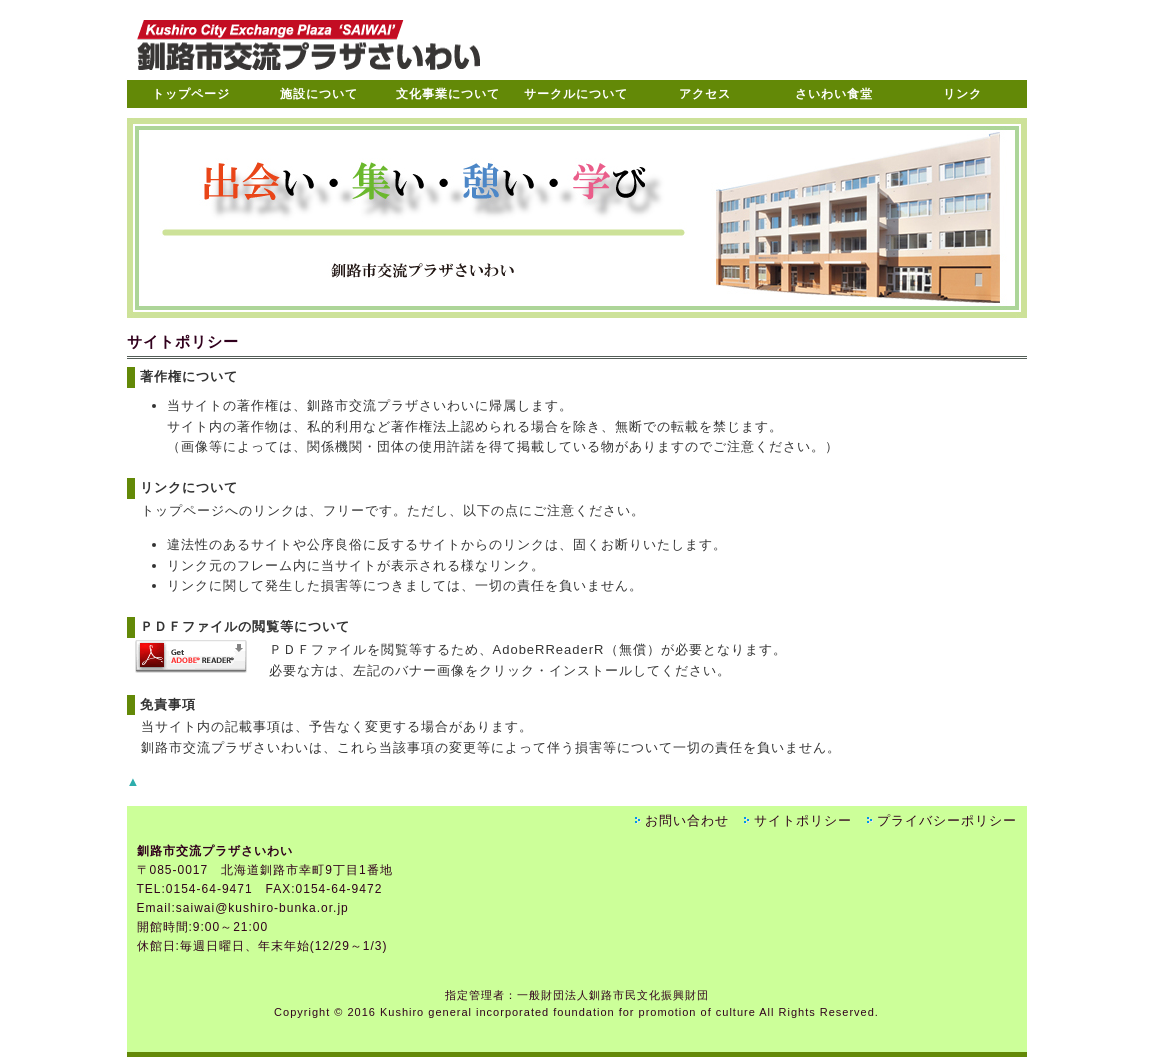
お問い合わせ (687, 820)
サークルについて (576, 94)
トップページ (191, 94)
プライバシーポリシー (947, 820)
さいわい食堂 (834, 94)
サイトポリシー (803, 820)
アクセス (705, 94)
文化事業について (448, 94)
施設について (319, 94)
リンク (962, 94)
